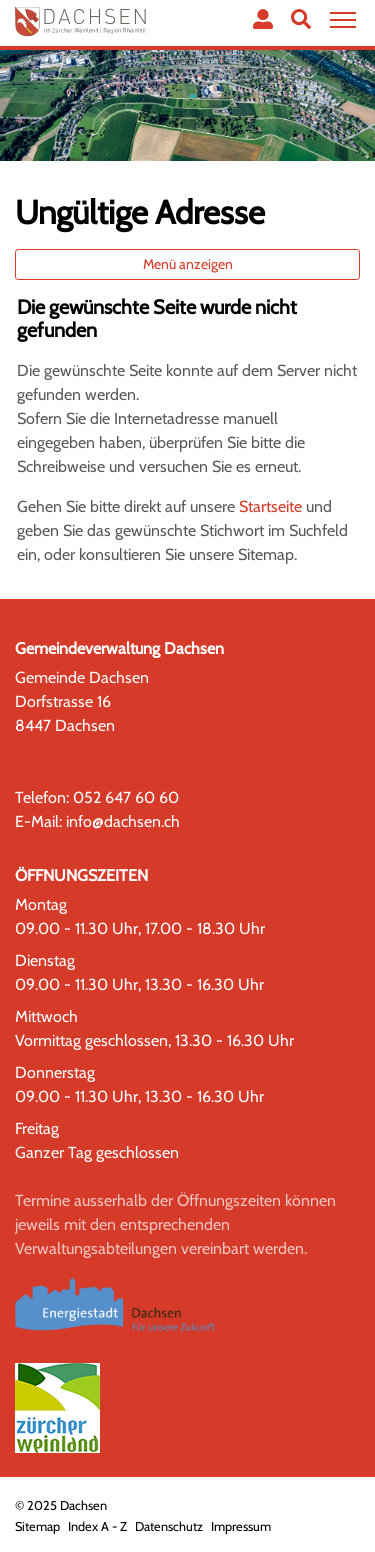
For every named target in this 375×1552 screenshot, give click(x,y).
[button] (301, 19)
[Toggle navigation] (340, 20)
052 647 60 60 (126, 797)
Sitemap (37, 1526)
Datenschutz (169, 1526)
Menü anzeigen (188, 264)
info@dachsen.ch (123, 821)
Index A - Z (97, 1526)
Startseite (270, 506)
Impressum (241, 1526)
